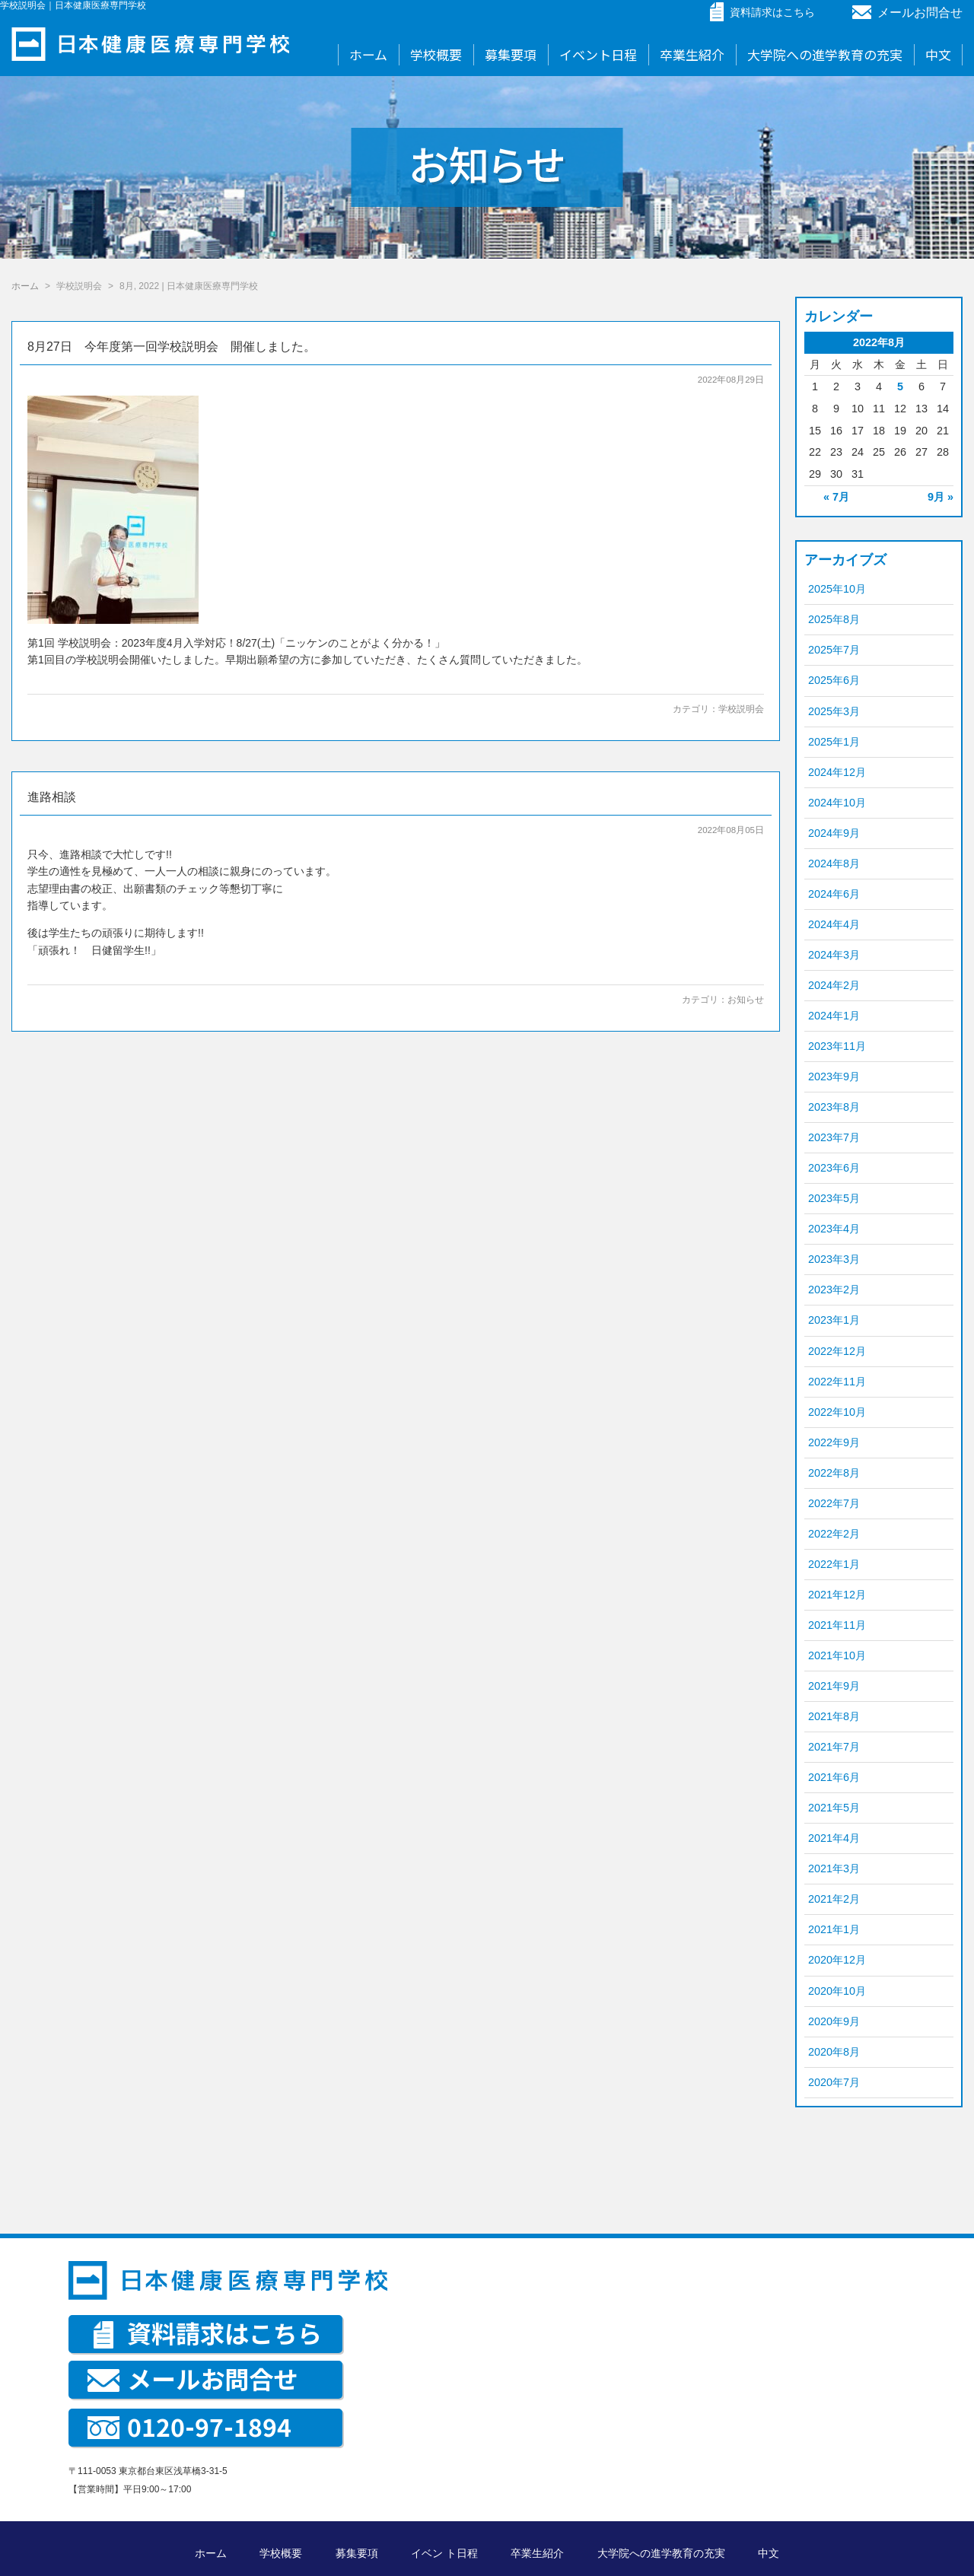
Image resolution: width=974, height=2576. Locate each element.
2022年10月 (837, 1412)
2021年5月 (834, 1808)
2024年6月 (834, 894)
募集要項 (510, 54)
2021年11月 (837, 1625)
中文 (938, 54)
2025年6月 (834, 680)
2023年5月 (834, 1198)
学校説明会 (741, 709)
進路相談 (51, 796)
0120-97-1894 (189, 2426)
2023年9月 (834, 1076)
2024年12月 (837, 772)
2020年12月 (837, 1960)
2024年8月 (834, 863)
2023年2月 (834, 1289)
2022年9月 (834, 1442)
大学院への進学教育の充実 (824, 54)
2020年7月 (834, 2082)
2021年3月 (834, 1868)
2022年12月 (837, 1351)
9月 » (940, 497)
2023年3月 (834, 1259)
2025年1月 (834, 742)
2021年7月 (834, 1747)
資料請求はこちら (208, 2332)
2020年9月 (834, 2021)
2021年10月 (837, 1655)
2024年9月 (834, 833)
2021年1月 (834, 1929)
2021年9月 (834, 1686)
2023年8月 (834, 1107)
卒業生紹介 (692, 54)
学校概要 (436, 54)
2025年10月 (837, 589)
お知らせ (745, 999)
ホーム (368, 54)
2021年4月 (834, 1838)
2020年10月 (837, 1991)
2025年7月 (834, 650)
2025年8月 (834, 619)
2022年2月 (834, 1534)
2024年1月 (834, 1016)
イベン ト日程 (444, 2553)
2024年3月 (834, 955)
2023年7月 (834, 1137)
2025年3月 (834, 711)
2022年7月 (834, 1503)
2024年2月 (834, 985)
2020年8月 (834, 2052)
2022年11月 (837, 1381)
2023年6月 (834, 1168)
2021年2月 (834, 1899)
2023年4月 (834, 1229)
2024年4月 (834, 924)
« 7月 (836, 497)
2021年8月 (834, 1716)
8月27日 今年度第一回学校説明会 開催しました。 (171, 346)
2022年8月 (834, 1473)
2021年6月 (834, 1777)
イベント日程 (598, 54)
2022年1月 (834, 1564)
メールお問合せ (907, 12)
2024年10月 (837, 803)
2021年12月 (837, 1595)
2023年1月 (834, 1320)
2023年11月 (837, 1046)
